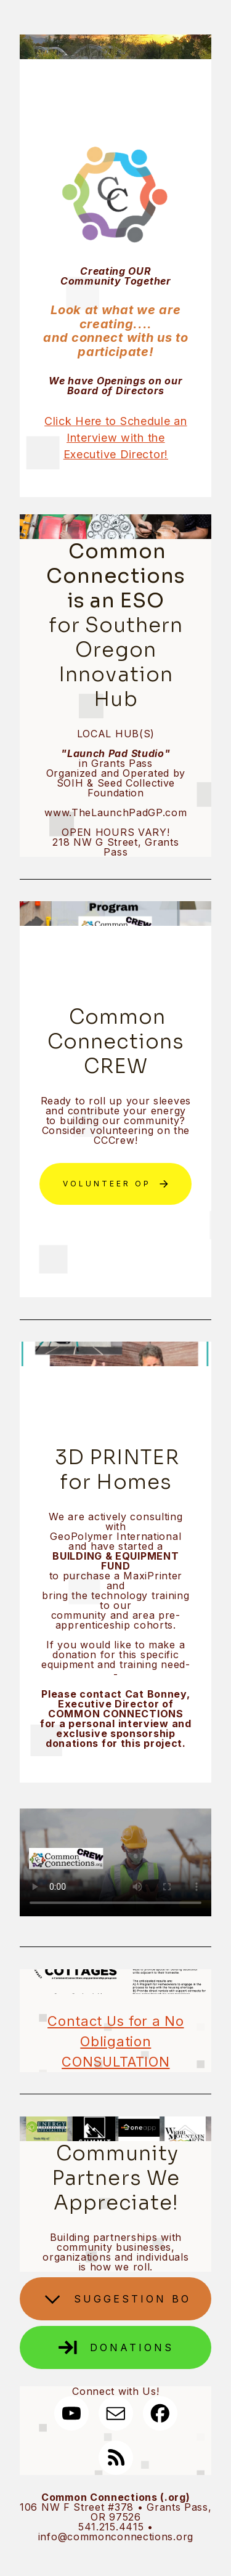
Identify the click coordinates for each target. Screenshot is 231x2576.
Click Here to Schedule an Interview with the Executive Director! (115, 438)
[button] (115, 1184)
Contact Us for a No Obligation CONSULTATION (115, 2041)
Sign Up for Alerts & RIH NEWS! (116, 1242)
